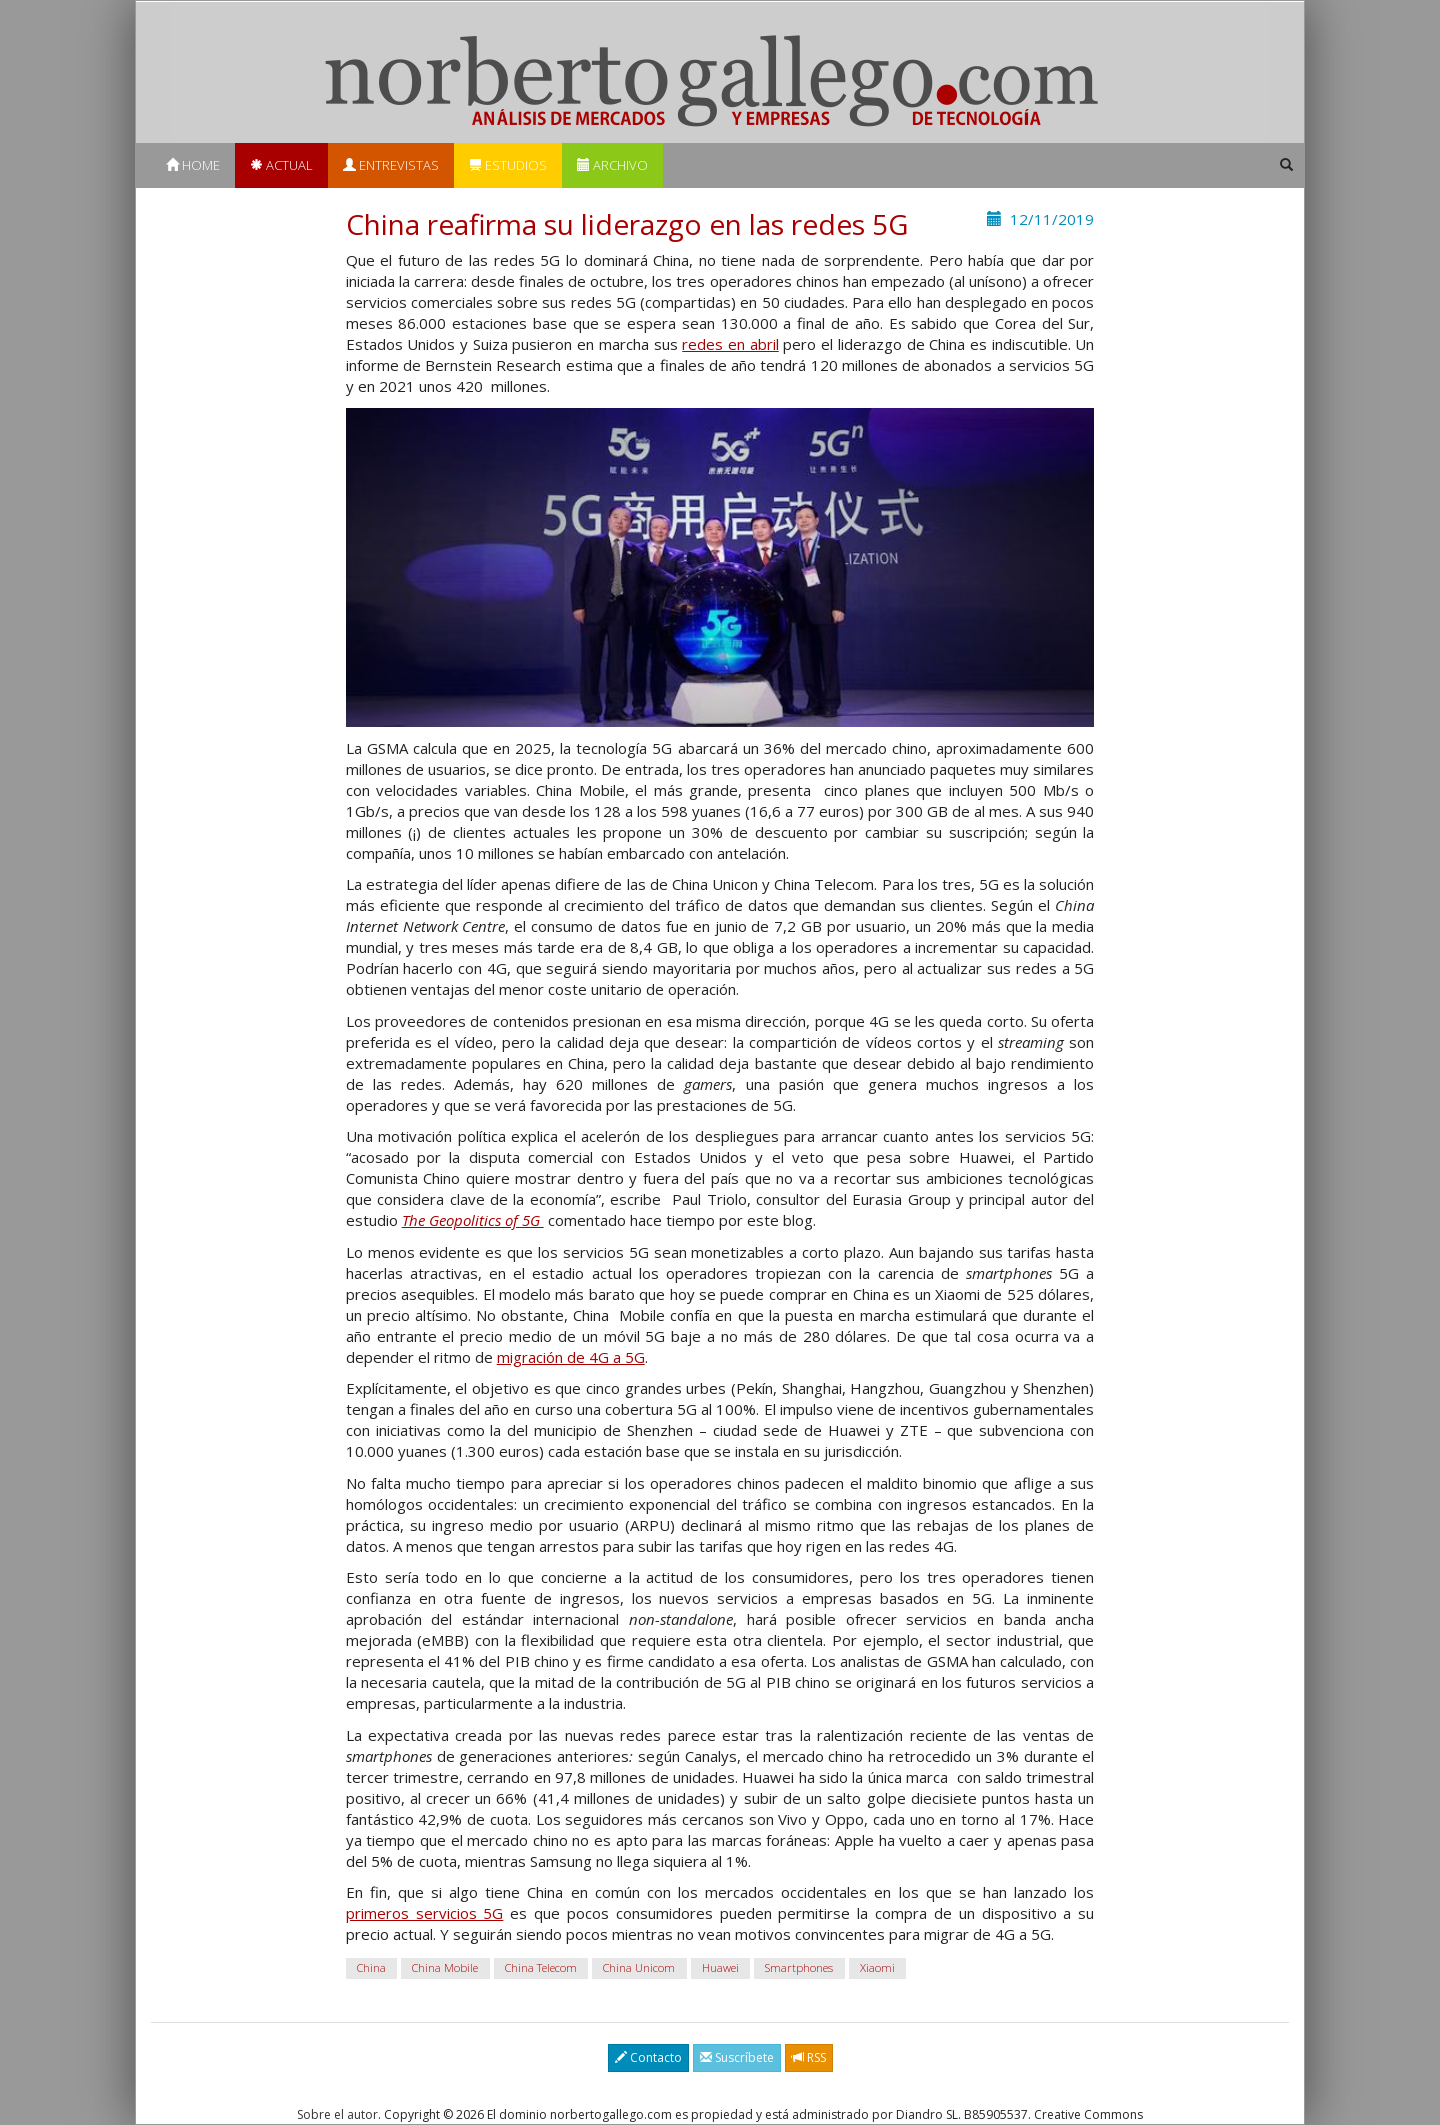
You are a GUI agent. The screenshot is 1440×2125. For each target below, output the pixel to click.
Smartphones (799, 1968)
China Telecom (541, 1968)
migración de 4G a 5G (571, 1357)
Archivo (612, 165)
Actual (281, 165)
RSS (809, 2057)
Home (193, 165)
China (371, 1968)
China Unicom (639, 1968)
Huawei (720, 1968)
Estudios (508, 165)
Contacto (648, 2057)
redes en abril (730, 344)
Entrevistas (391, 165)
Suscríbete (737, 2057)
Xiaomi (877, 1968)
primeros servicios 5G (425, 1913)
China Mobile (445, 1968)
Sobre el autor (337, 2114)
